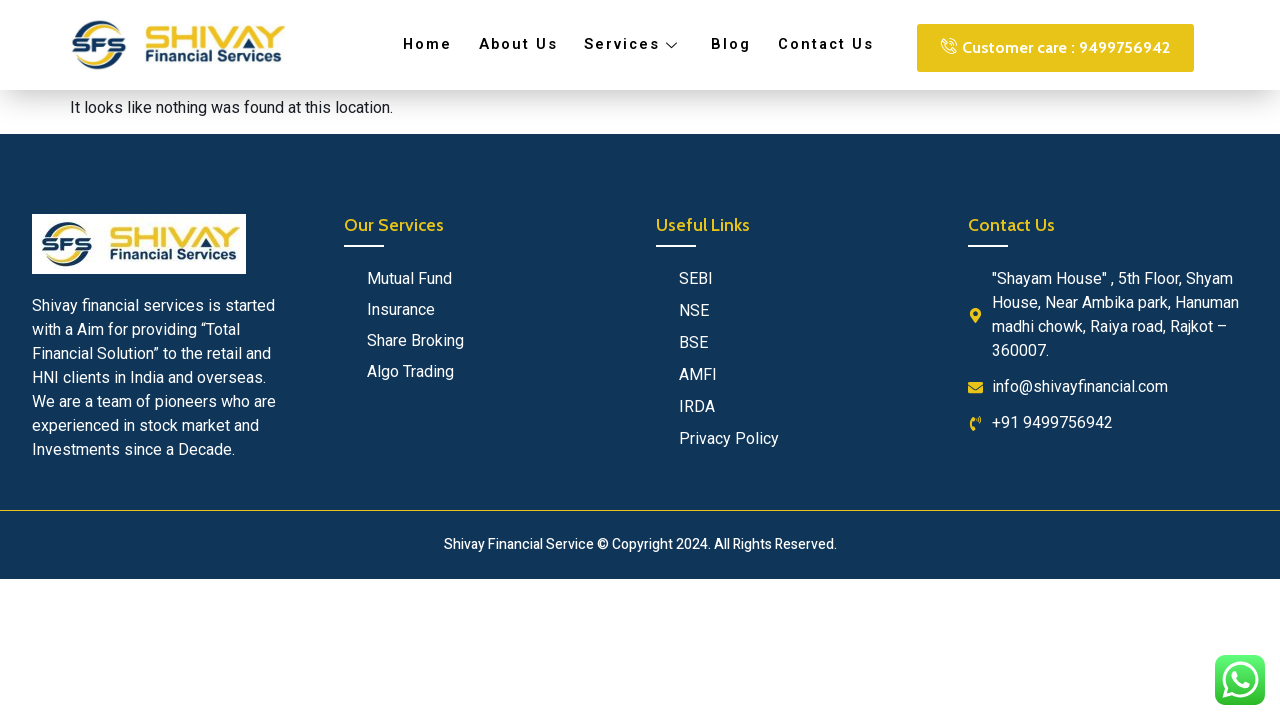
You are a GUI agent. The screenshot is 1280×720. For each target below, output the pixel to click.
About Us (521, 45)
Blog (728, 45)
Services (634, 45)
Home (433, 45)
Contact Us (820, 45)
